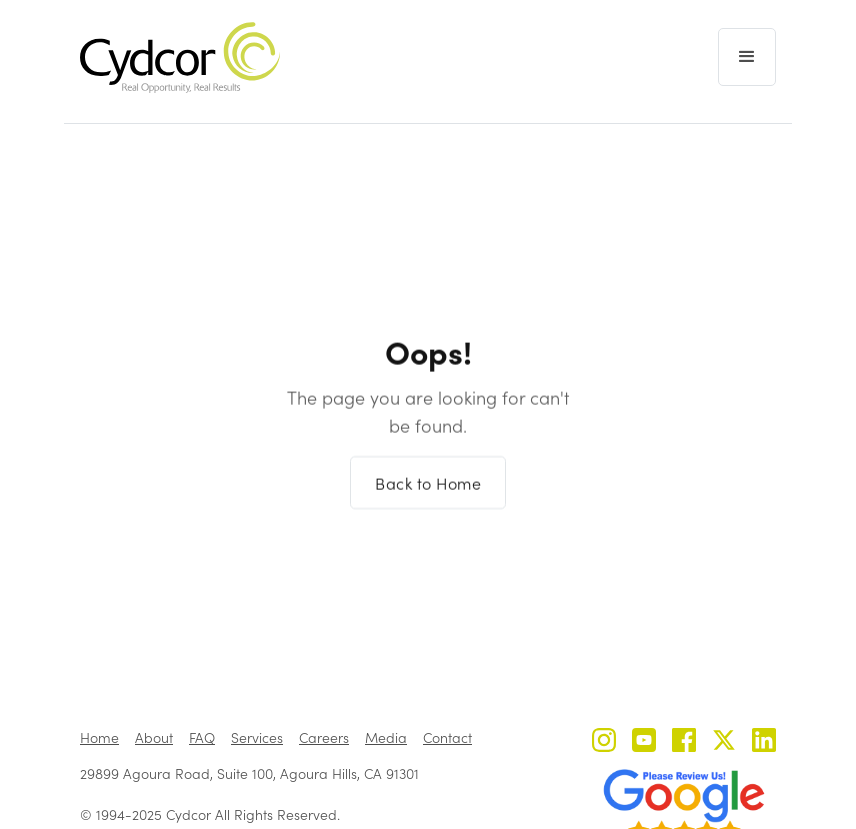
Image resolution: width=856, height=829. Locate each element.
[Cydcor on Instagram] (604, 742)
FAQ (202, 737)
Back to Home (428, 491)
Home (99, 737)
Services (257, 737)
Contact (447, 737)
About (154, 737)
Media (386, 737)
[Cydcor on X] (724, 742)
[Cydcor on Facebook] (684, 742)
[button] (747, 57)
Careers (324, 737)
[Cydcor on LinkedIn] (764, 742)
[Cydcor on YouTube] (644, 742)
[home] (180, 57)
